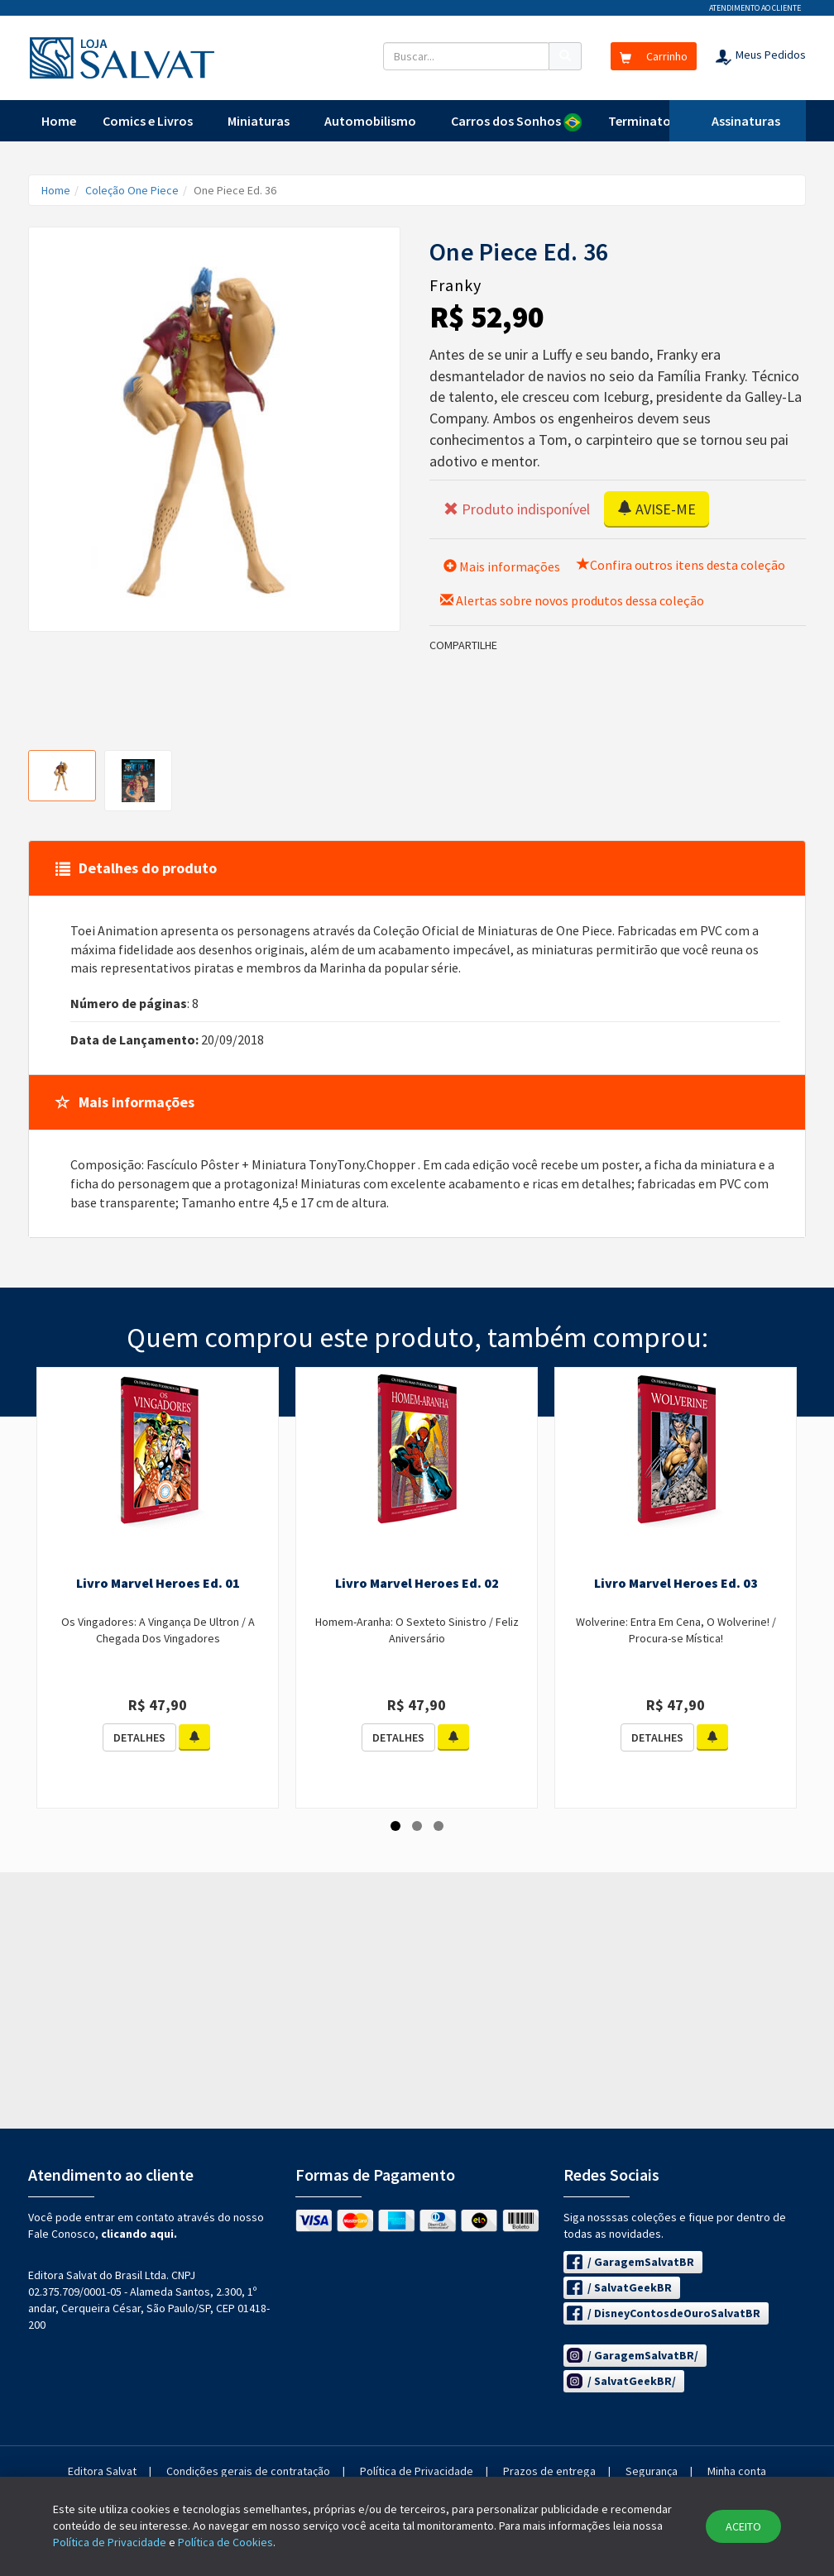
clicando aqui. (139, 2233)
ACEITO (743, 2526)
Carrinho (654, 56)
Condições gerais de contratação (248, 2471)
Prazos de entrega (549, 2471)
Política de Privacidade (416, 2471)
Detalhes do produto (136, 867)
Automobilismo (370, 120)
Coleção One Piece (132, 190)
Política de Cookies (225, 2542)
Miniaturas (259, 120)
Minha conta (736, 2471)
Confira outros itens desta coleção (681, 565)
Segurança (652, 2471)
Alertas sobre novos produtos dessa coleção (572, 600)
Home (58, 120)
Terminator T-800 (659, 120)
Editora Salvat (102, 2471)
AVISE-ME (656, 509)
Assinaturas (746, 120)
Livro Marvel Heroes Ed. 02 (417, 1583)
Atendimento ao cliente (755, 7)
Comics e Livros (148, 120)
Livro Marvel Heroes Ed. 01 (158, 1583)
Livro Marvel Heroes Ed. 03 (676, 1583)
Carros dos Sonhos (516, 121)
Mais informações (501, 566)
